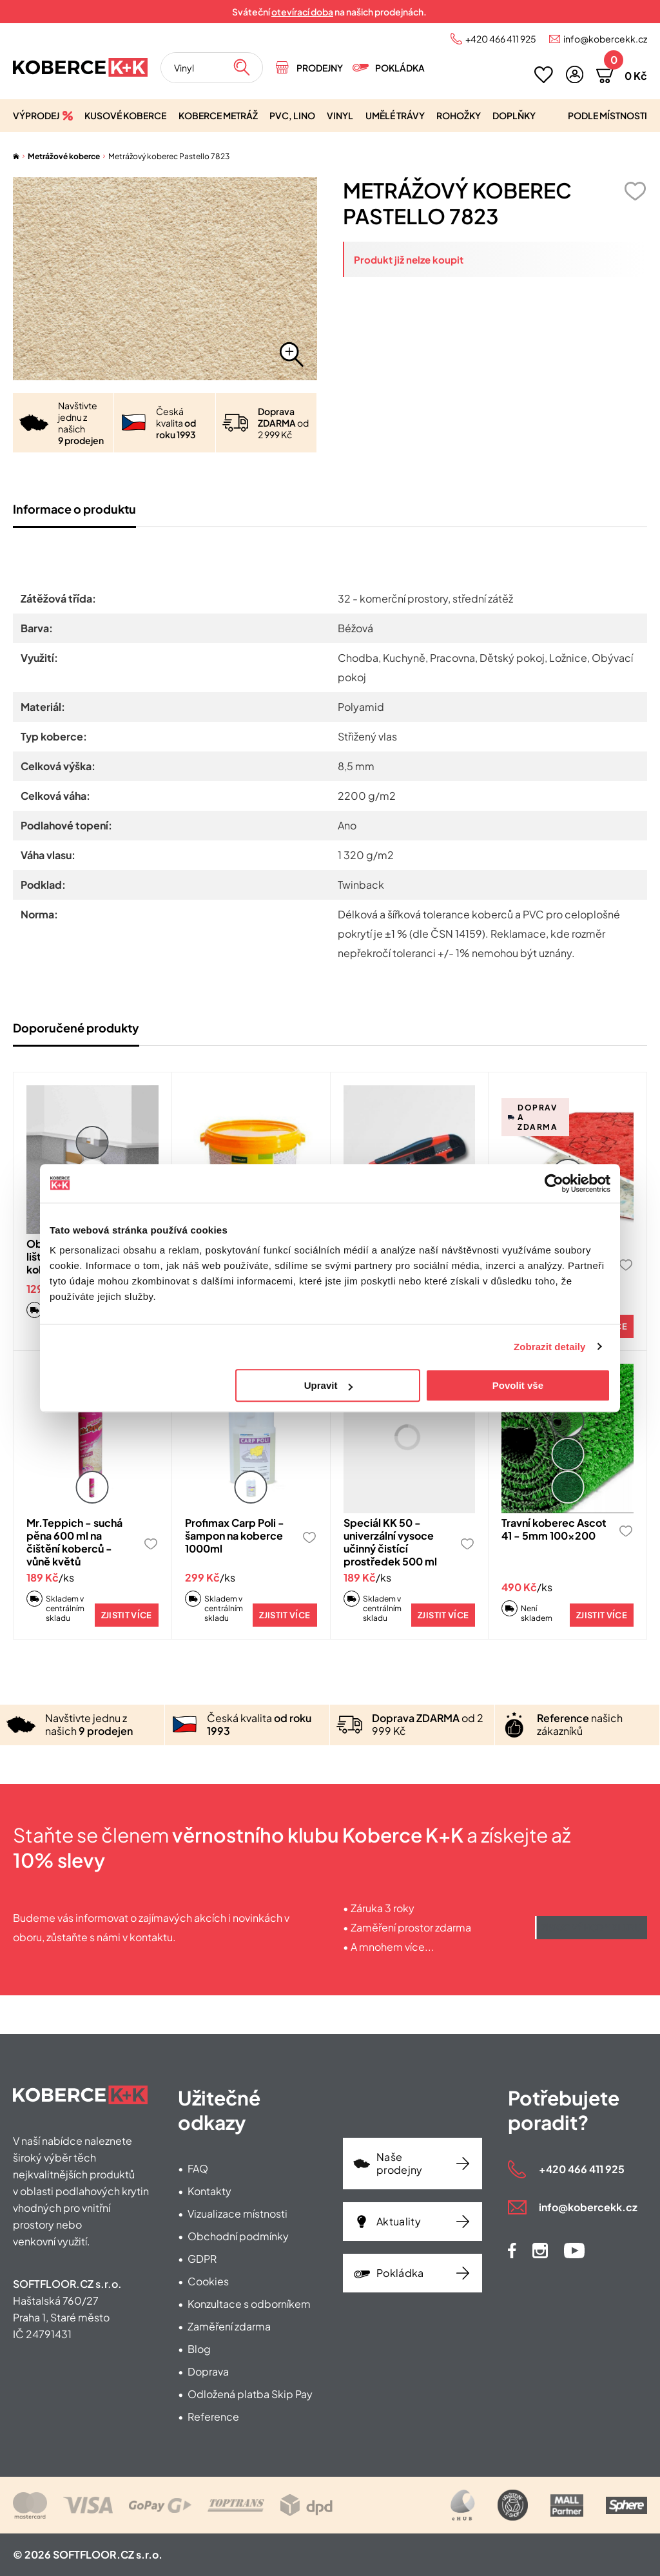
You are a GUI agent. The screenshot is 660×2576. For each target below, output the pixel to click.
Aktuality (398, 2221)
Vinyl (340, 115)
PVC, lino (292, 115)
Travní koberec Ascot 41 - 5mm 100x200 (554, 1529)
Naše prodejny (399, 2163)
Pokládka (400, 67)
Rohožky (458, 115)
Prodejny (319, 67)
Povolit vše (517, 1385)
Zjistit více (126, 1615)
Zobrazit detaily (550, 1346)
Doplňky (514, 115)
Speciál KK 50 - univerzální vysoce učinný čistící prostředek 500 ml (390, 1542)
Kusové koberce (125, 115)
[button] (574, 74)
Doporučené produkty (76, 1027)
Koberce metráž (218, 115)
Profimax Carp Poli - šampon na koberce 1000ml (234, 1535)
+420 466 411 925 (500, 38)
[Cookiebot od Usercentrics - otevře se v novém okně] (554, 1183)
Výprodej (36, 115)
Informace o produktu (74, 508)
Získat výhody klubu (591, 1927)
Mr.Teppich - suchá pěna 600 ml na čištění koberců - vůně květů (74, 1542)
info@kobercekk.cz (605, 38)
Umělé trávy (395, 115)
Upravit (328, 1385)
